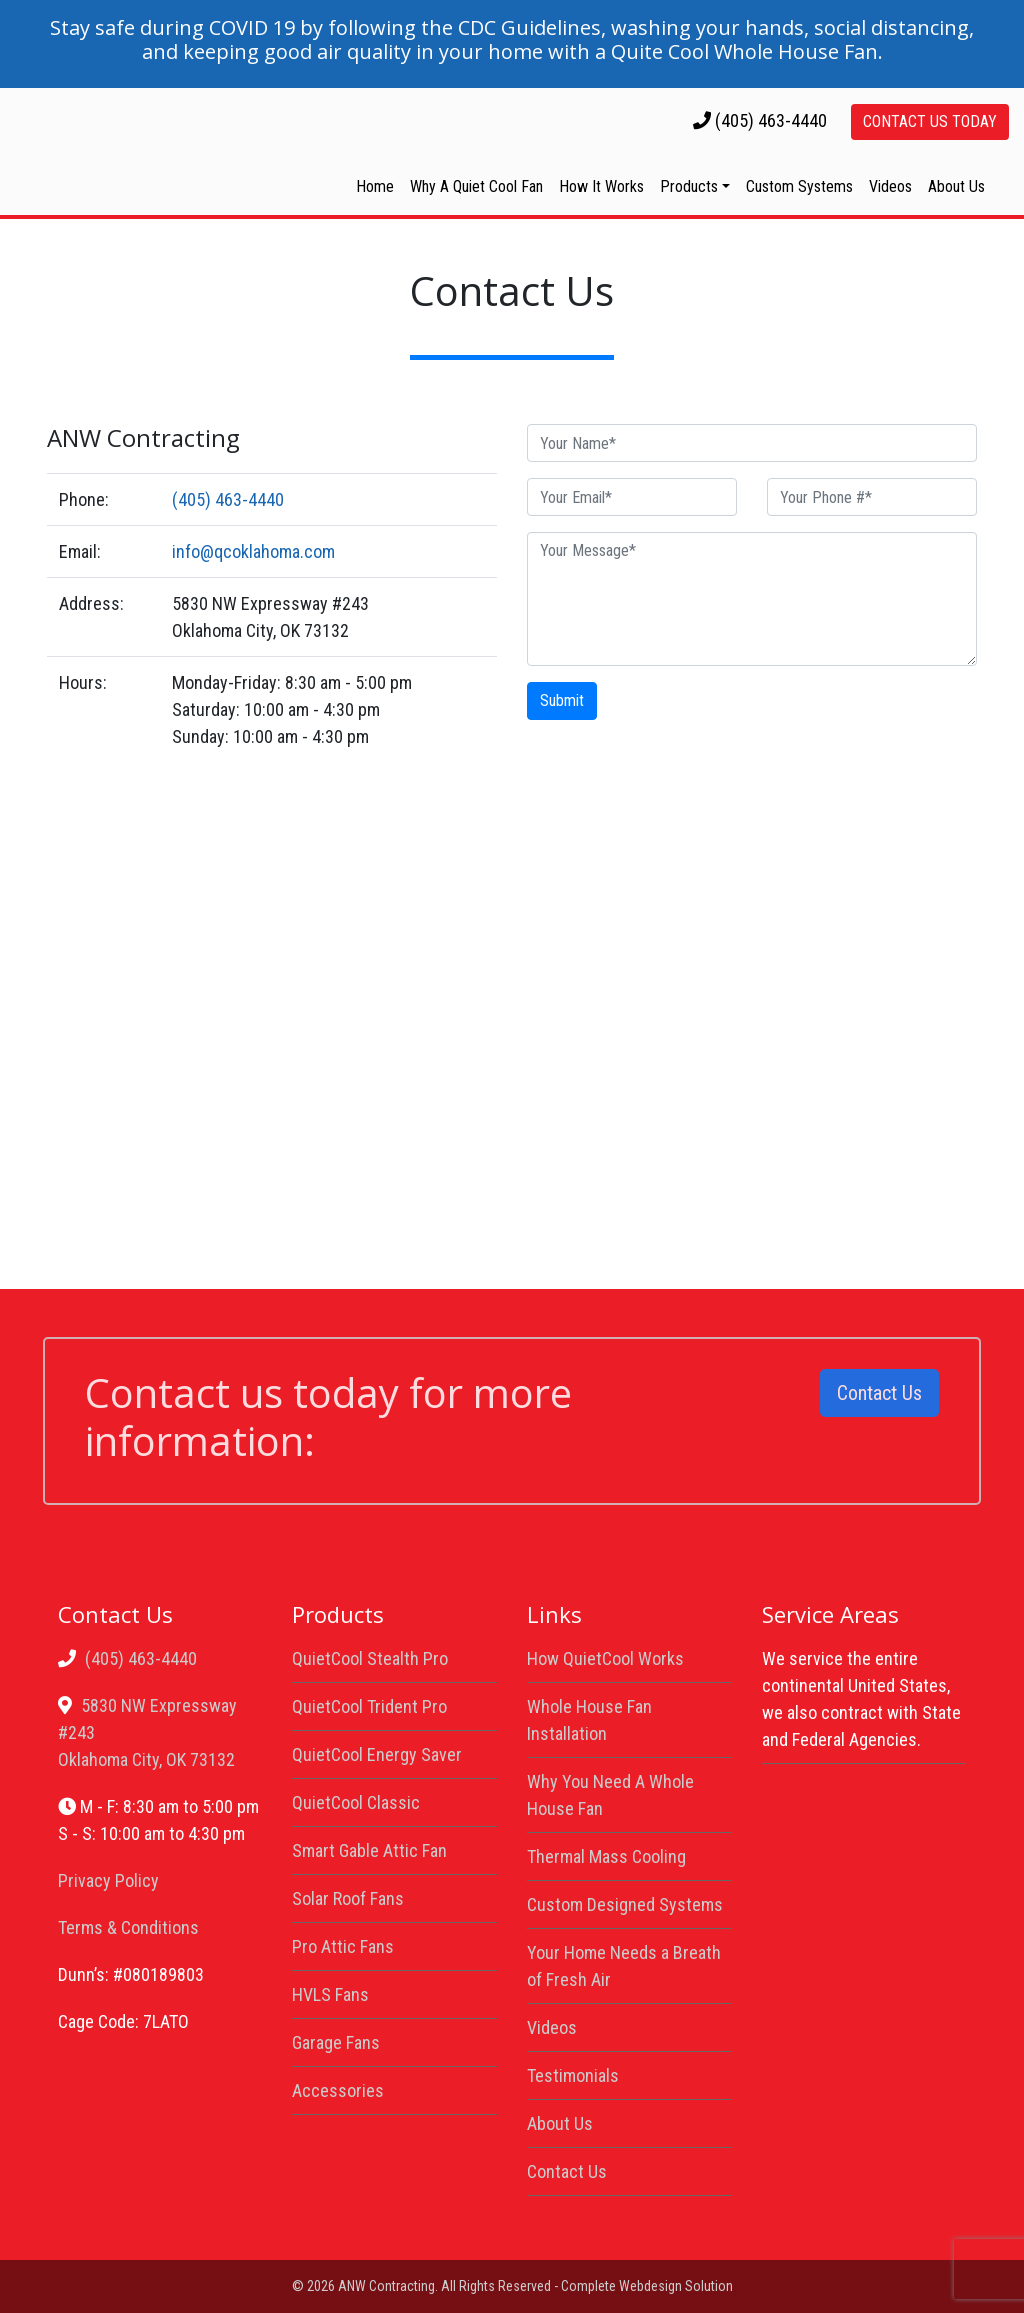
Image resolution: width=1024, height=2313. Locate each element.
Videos (890, 186)
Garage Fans (336, 2042)
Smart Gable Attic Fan (369, 1850)
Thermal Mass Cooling (606, 1856)
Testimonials (573, 2075)
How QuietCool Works (605, 1658)
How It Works (601, 186)
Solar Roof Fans (348, 1898)
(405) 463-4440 (771, 120)
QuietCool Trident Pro (369, 1706)
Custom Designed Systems (625, 1904)
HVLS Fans (330, 1994)
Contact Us (879, 1393)
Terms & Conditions (128, 1927)
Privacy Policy (108, 1880)
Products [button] (689, 186)
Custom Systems (799, 186)
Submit (562, 700)
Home (375, 186)
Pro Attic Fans (343, 1946)
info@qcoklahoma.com (253, 551)
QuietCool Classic (356, 1802)
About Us (956, 186)
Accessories (338, 2090)
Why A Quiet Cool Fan (476, 186)
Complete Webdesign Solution (647, 2286)
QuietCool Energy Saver (377, 1754)
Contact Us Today (930, 121)
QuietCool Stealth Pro (370, 1658)
